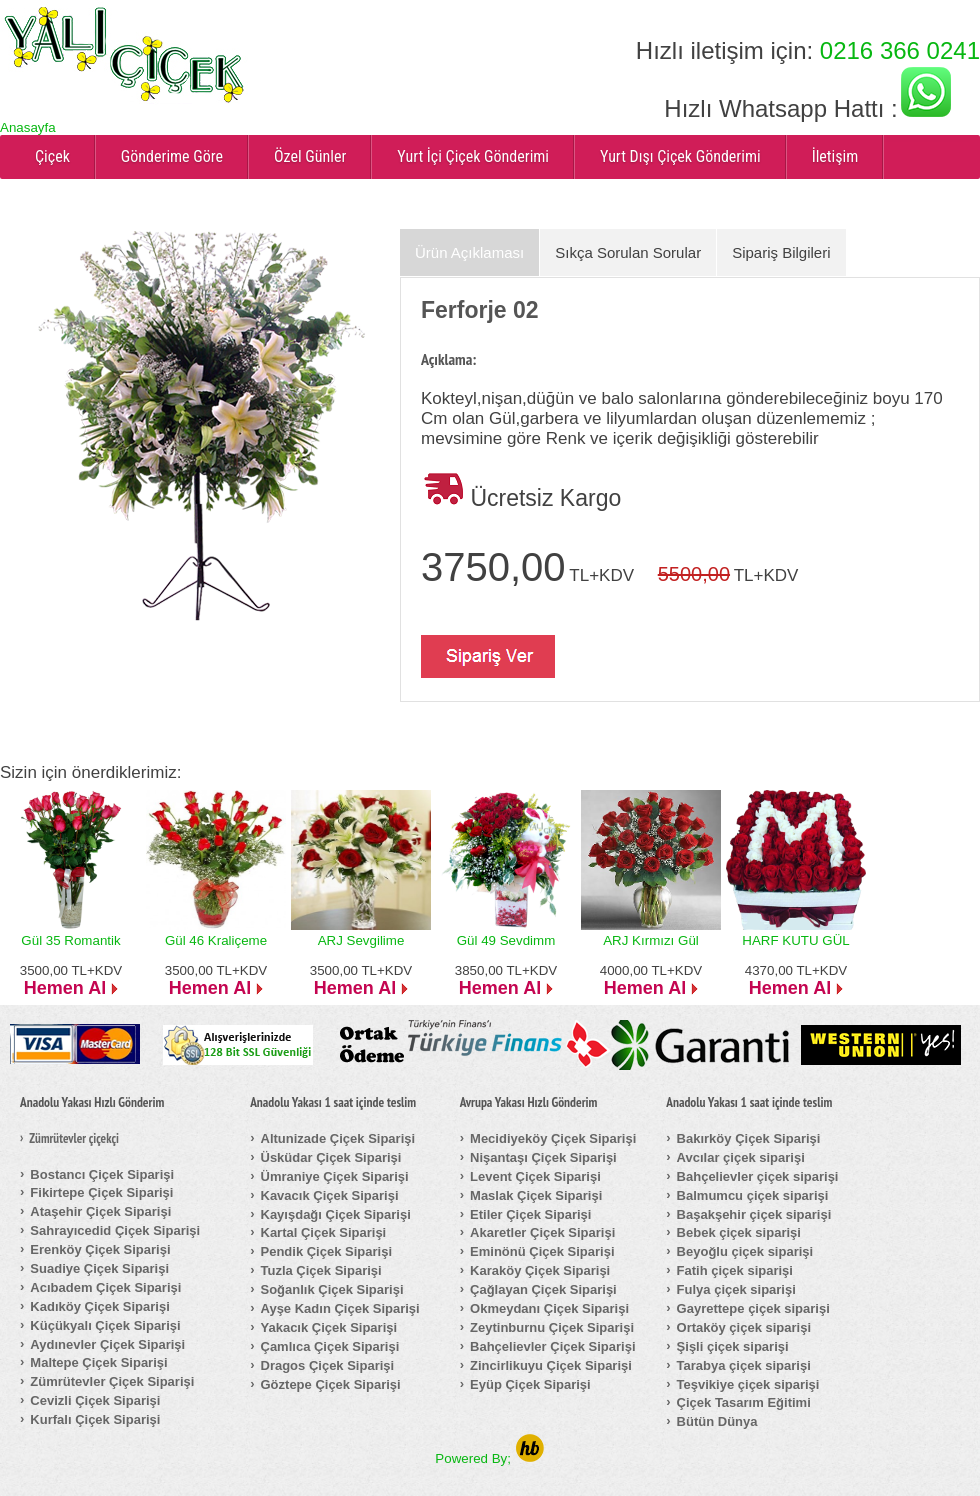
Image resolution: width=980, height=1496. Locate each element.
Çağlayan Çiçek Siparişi (543, 1289)
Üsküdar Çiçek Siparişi (331, 1157)
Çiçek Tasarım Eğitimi (744, 1402)
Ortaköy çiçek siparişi (744, 1327)
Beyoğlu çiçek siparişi (745, 1251)
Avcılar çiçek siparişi (741, 1157)
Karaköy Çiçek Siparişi (540, 1270)
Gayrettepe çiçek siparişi (753, 1308)
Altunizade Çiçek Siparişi (338, 1138)
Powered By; (489, 1458)
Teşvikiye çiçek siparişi (748, 1384)
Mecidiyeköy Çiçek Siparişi (553, 1138)
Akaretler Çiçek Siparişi (542, 1232)
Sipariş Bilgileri (781, 252)
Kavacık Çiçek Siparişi (330, 1195)
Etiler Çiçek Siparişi (530, 1214)
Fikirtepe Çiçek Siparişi (101, 1192)
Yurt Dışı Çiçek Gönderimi (680, 156)
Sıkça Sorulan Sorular (628, 252)
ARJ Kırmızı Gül (651, 940)
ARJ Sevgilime (361, 940)
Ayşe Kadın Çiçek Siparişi (340, 1308)
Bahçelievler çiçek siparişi (758, 1176)
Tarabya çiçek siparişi (744, 1365)
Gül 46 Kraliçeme (216, 940)
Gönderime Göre (172, 156)
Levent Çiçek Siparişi (535, 1176)
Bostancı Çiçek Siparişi (102, 1174)
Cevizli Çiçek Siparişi (95, 1400)
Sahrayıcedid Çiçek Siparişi (115, 1230)
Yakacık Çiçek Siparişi (329, 1327)
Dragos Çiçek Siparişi (328, 1365)
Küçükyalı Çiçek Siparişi (105, 1325)
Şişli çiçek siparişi (733, 1346)
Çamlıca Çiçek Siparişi (330, 1346)
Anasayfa (28, 127)
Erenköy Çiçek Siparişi (100, 1249)
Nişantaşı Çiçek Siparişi (543, 1157)
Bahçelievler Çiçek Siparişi (552, 1346)
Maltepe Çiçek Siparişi (98, 1362)
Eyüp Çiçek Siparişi (530, 1384)
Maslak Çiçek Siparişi (536, 1195)
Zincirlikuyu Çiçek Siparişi (551, 1365)
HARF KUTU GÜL (795, 940)
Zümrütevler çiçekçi (74, 1139)
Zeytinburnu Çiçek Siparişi (552, 1327)
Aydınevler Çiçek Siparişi (107, 1344)
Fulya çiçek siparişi (736, 1289)
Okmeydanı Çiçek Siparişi (549, 1308)
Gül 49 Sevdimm (506, 940)
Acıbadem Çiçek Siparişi (105, 1287)
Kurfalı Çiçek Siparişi (95, 1419)
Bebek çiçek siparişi (739, 1232)
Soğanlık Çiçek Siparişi (332, 1289)
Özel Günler (310, 156)
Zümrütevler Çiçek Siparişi (112, 1381)
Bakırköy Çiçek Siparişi (749, 1138)
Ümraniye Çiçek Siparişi (335, 1176)
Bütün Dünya (717, 1421)
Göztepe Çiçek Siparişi (331, 1384)
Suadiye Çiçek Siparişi (99, 1268)
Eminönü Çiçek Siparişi (542, 1251)
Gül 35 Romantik (70, 940)
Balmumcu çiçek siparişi (753, 1195)
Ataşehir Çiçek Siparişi (100, 1211)
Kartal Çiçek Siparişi (324, 1232)
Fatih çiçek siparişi (735, 1270)
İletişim (835, 156)
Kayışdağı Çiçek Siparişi (336, 1214)
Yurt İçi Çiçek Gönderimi (473, 156)
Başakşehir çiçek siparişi (754, 1214)
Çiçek (52, 156)
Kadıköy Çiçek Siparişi (99, 1306)
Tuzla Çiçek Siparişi (321, 1270)
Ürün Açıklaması (469, 252)
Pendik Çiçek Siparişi (327, 1251)
